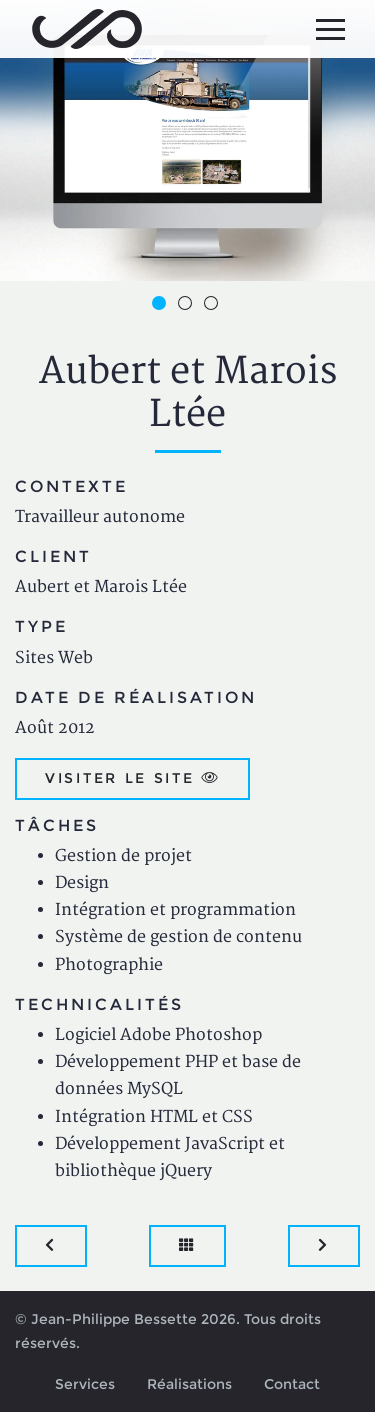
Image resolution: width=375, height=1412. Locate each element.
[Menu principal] (330, 29)
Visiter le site (132, 778)
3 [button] (214, 306)
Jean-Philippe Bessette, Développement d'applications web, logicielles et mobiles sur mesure (87, 29)
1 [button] (162, 306)
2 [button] (188, 306)
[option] (187, 140)
